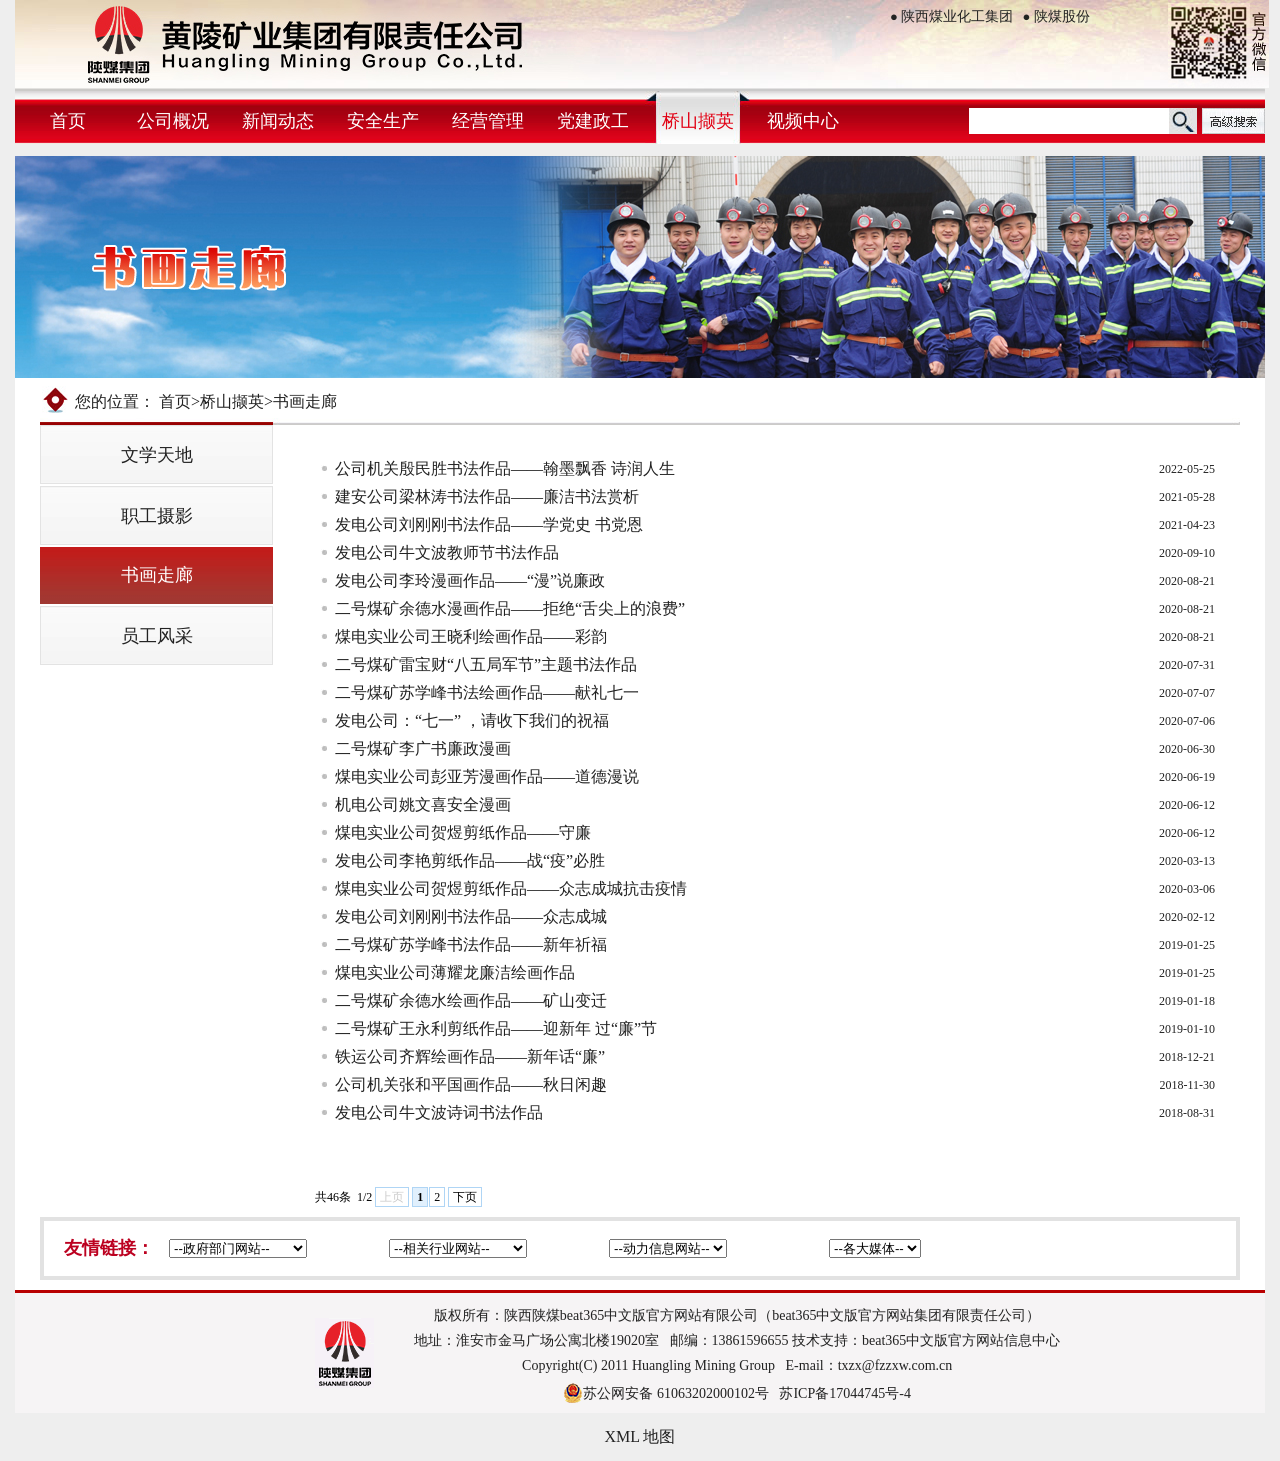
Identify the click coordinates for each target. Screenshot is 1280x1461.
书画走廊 (157, 575)
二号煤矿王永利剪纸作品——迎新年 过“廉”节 (496, 1028)
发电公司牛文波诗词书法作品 (439, 1112)
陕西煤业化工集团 (951, 16)
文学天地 (157, 455)
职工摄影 (157, 516)
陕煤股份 (1056, 16)
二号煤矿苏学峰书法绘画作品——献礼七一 (487, 692)
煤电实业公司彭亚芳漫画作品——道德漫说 (487, 776)
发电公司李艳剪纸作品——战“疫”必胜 (470, 860)
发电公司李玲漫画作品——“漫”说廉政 (470, 580)
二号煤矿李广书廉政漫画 (423, 748)
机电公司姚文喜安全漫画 (423, 804)
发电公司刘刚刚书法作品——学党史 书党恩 (489, 524)
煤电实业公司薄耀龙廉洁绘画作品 (455, 972)
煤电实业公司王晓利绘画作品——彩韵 (471, 636)
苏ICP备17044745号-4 (844, 1393)
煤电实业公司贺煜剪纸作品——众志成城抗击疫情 (511, 888)
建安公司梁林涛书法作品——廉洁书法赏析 (487, 496)
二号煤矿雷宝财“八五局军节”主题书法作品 (486, 664)
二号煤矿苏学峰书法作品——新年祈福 (471, 944)
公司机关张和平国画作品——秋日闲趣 (471, 1084)
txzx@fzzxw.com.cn (895, 1365)
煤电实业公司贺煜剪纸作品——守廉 (463, 832)
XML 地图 (640, 1436)
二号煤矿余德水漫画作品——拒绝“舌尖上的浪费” (510, 608)
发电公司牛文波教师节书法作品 (447, 552)
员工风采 (157, 636)
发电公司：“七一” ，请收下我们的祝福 (472, 720)
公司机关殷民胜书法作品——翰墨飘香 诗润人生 (505, 468)
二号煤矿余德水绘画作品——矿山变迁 (471, 1000)
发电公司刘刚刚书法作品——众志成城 (471, 916)
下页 (465, 1197)
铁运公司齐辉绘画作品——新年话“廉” (470, 1056)
